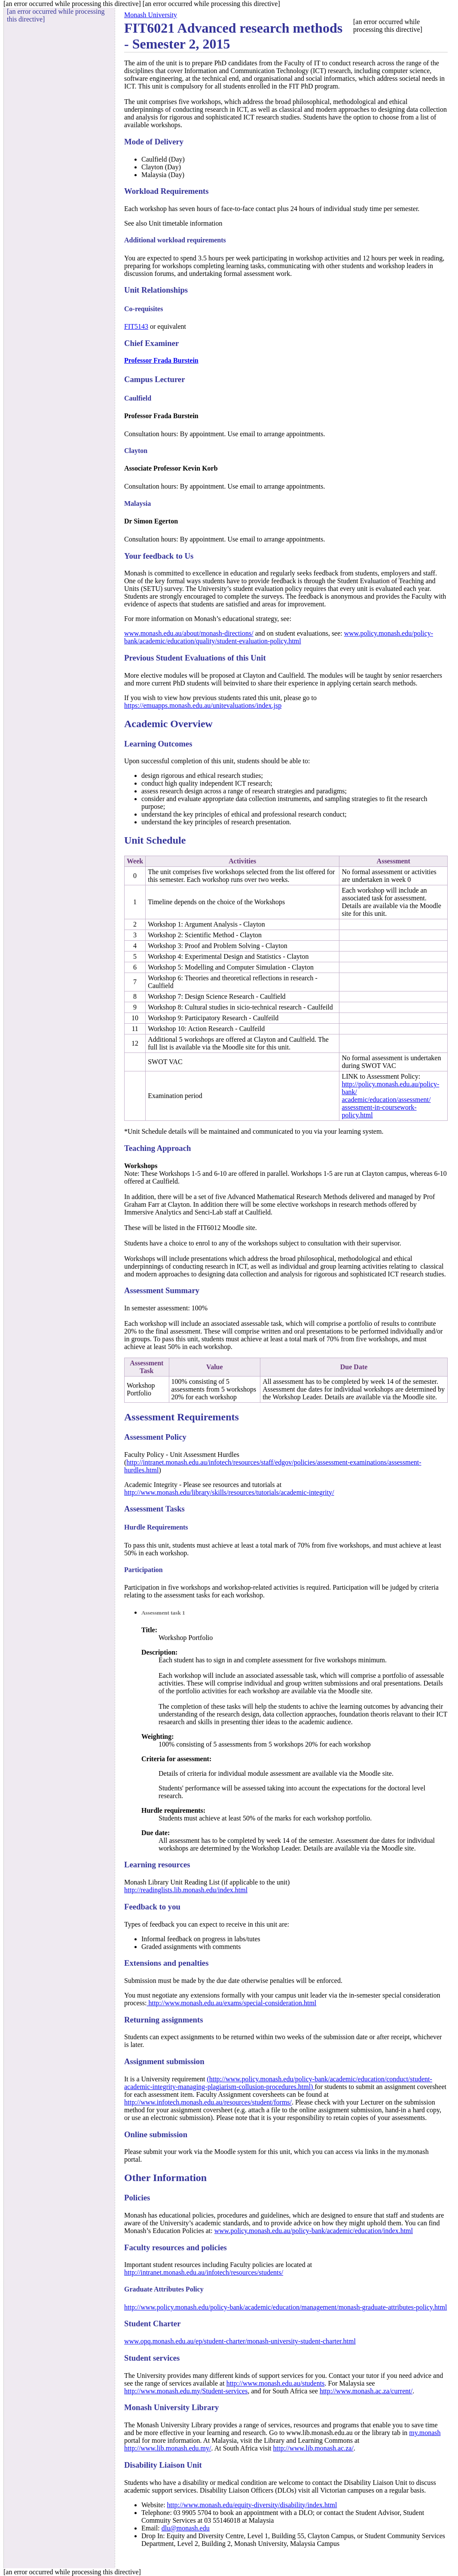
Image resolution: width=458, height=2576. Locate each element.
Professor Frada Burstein (161, 360)
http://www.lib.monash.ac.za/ (313, 2448)
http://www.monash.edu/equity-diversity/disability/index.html (252, 2505)
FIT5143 (136, 326)
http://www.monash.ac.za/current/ (366, 2391)
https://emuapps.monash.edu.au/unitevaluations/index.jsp (202, 705)
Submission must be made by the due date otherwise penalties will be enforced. (233, 1980)
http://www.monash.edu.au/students (275, 2383)
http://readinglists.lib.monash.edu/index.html (185, 1890)
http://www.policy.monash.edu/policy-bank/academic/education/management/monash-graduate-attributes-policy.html (285, 2307)
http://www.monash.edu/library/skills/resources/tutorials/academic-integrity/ (229, 1492)
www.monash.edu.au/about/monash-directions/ (188, 633)
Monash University (150, 14)
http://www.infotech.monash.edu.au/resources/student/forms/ (208, 2102)
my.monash (424, 2432)
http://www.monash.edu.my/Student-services (185, 2391)
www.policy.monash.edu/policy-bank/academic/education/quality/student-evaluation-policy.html (278, 637)
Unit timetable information (186, 223)
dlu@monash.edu (186, 2528)
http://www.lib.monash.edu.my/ (167, 2448)
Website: (154, 2505)
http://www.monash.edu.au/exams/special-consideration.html (231, 2003)
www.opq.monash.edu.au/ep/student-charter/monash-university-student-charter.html (240, 2341)
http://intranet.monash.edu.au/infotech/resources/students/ (203, 2272)
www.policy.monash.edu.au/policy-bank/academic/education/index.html (313, 2230)
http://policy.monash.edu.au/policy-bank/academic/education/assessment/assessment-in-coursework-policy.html (390, 1099)
